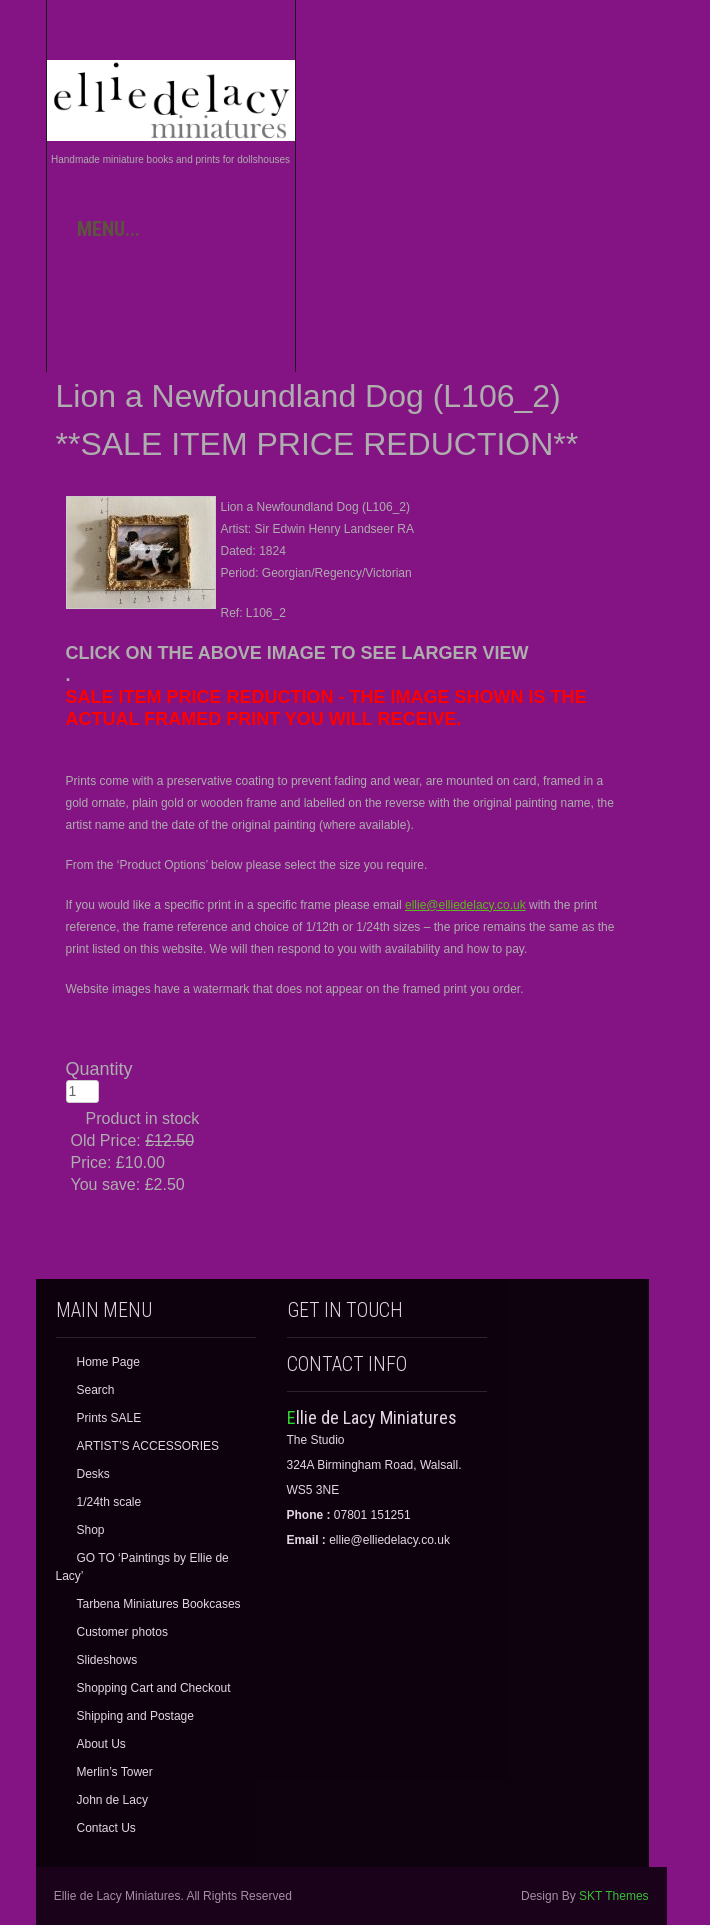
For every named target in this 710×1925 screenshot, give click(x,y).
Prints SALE (109, 1418)
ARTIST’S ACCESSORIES (148, 1446)
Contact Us (106, 1828)
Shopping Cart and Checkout (154, 1688)
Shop (91, 1530)
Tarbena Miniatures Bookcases (159, 1604)
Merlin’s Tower (115, 1772)
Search (96, 1390)
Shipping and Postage (135, 1716)
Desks (93, 1474)
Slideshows (107, 1660)
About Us (101, 1744)
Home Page (108, 1362)
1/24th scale (109, 1502)
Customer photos (122, 1632)
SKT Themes (614, 1896)
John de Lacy (112, 1800)
